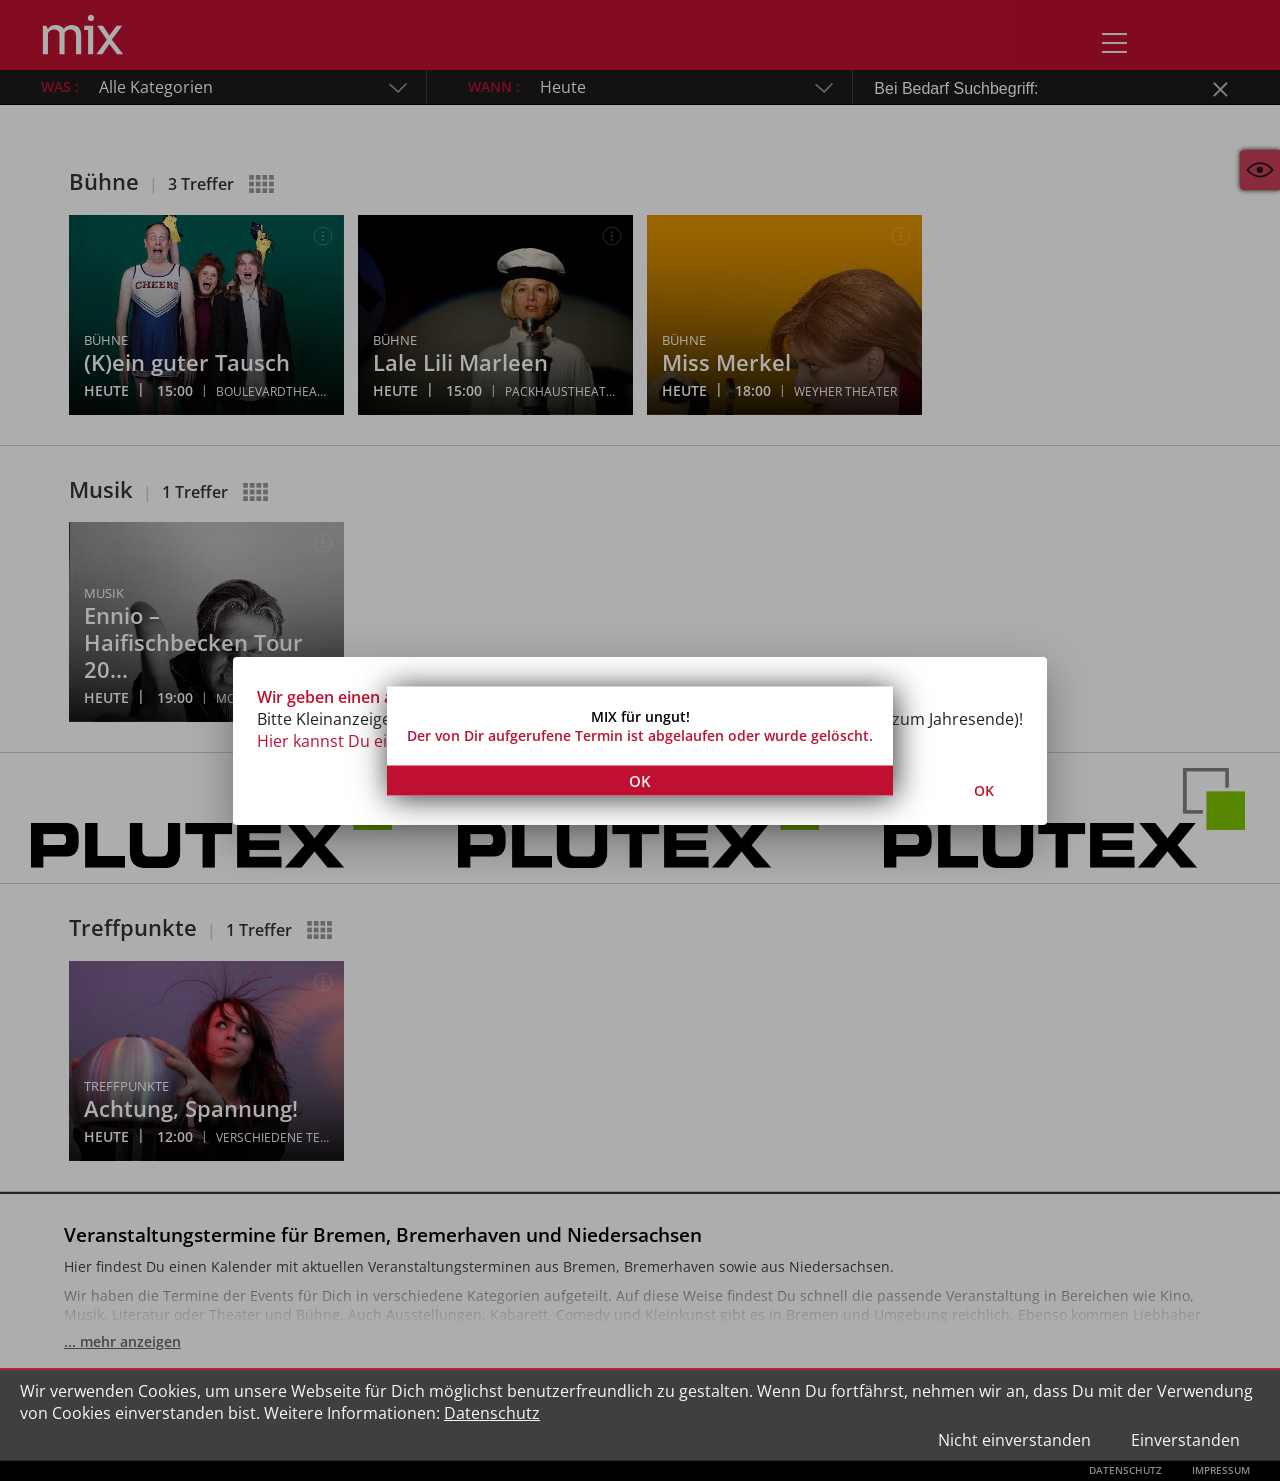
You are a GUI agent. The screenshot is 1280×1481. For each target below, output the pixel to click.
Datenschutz (492, 1413)
